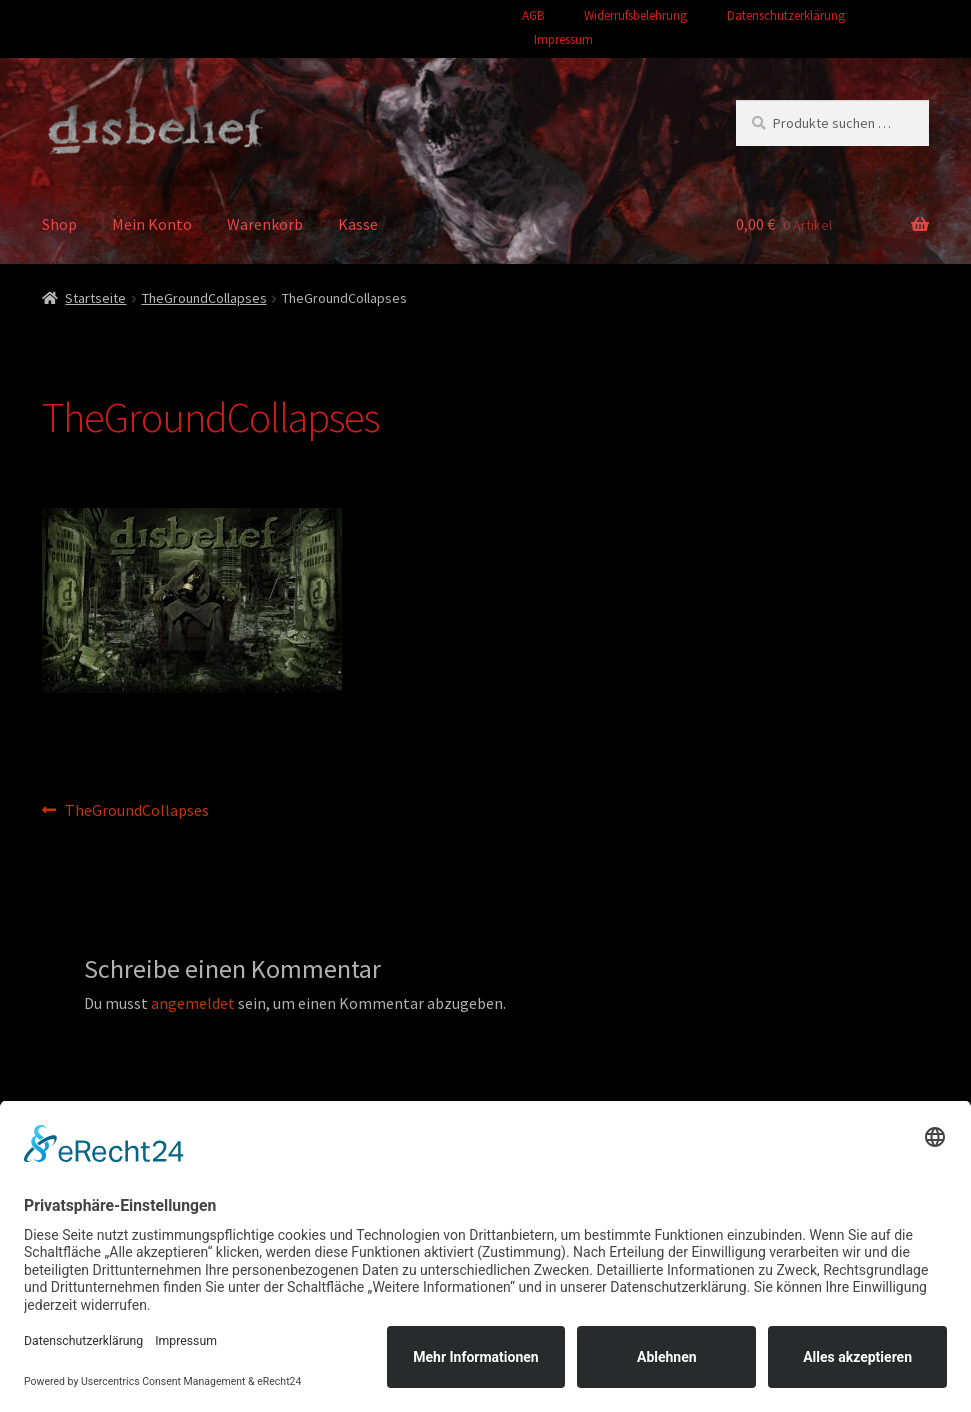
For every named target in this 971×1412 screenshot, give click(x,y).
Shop (59, 224)
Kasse (358, 224)
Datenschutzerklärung (786, 15)
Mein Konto (152, 224)
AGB (533, 15)
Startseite (95, 298)
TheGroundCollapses (204, 298)
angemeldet (193, 1003)
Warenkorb (265, 224)
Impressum (563, 39)
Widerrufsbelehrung (635, 15)
